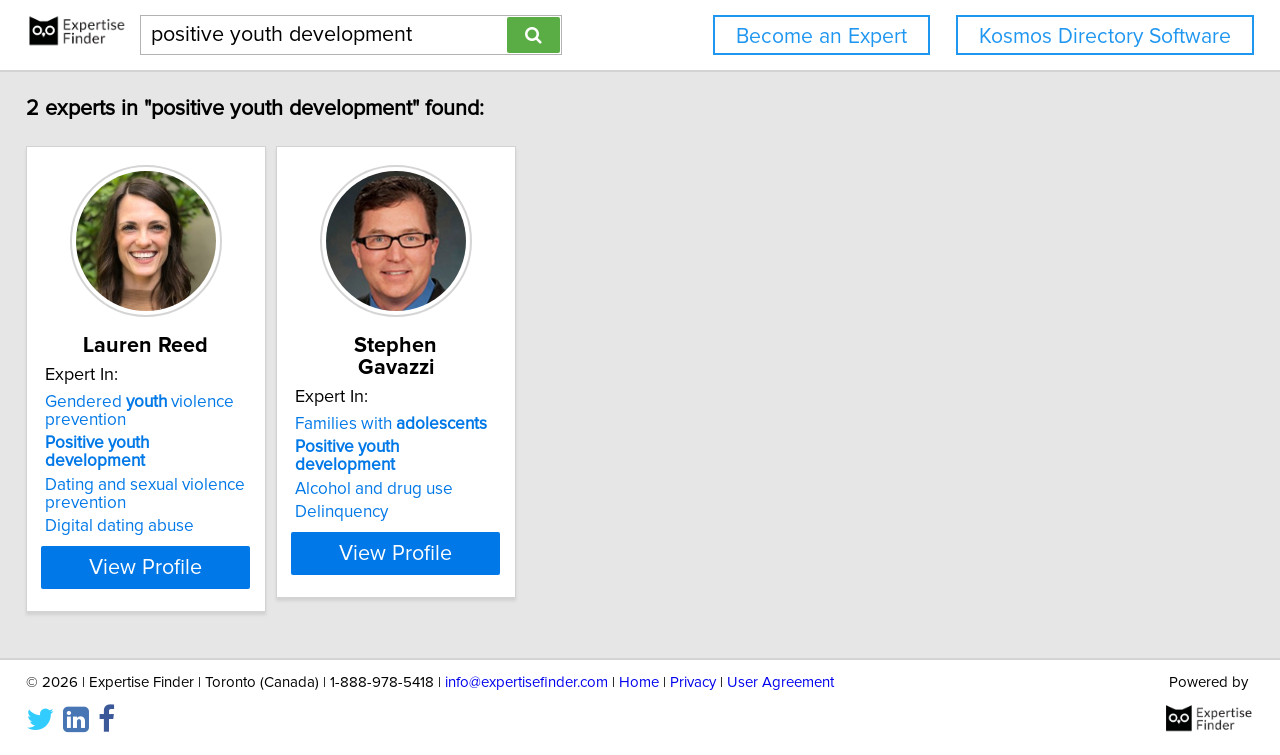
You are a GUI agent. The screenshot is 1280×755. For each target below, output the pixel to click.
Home (639, 682)
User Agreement (780, 682)
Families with (455, 402)
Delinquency (405, 472)
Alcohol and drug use (438, 449)
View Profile (185, 549)
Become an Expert (821, 36)
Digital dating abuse (133, 508)
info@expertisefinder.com (526, 682)
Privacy (693, 682)
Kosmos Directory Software (1105, 36)
